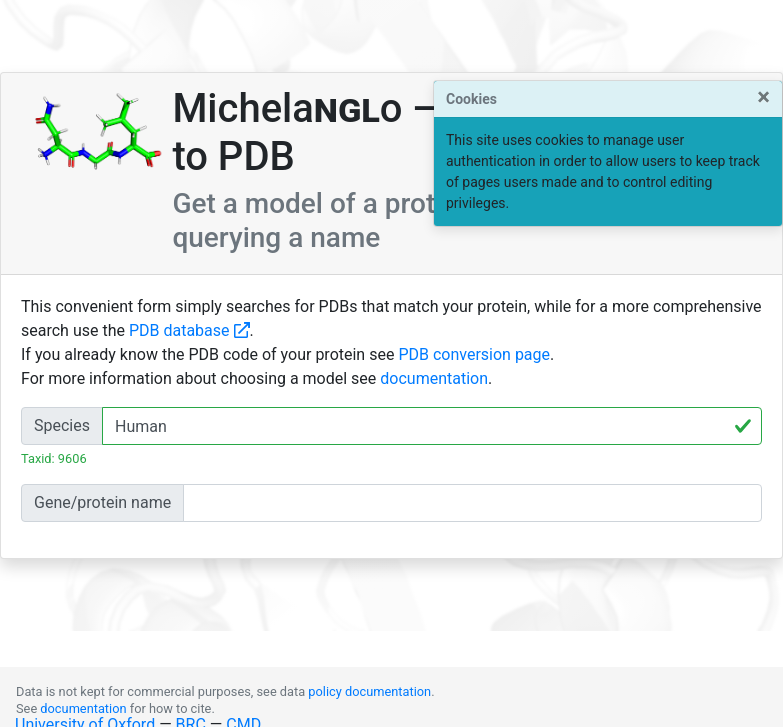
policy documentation (369, 691)
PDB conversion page (474, 354)
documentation (434, 378)
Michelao (287, 108)
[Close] (763, 97)
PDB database (189, 330)
